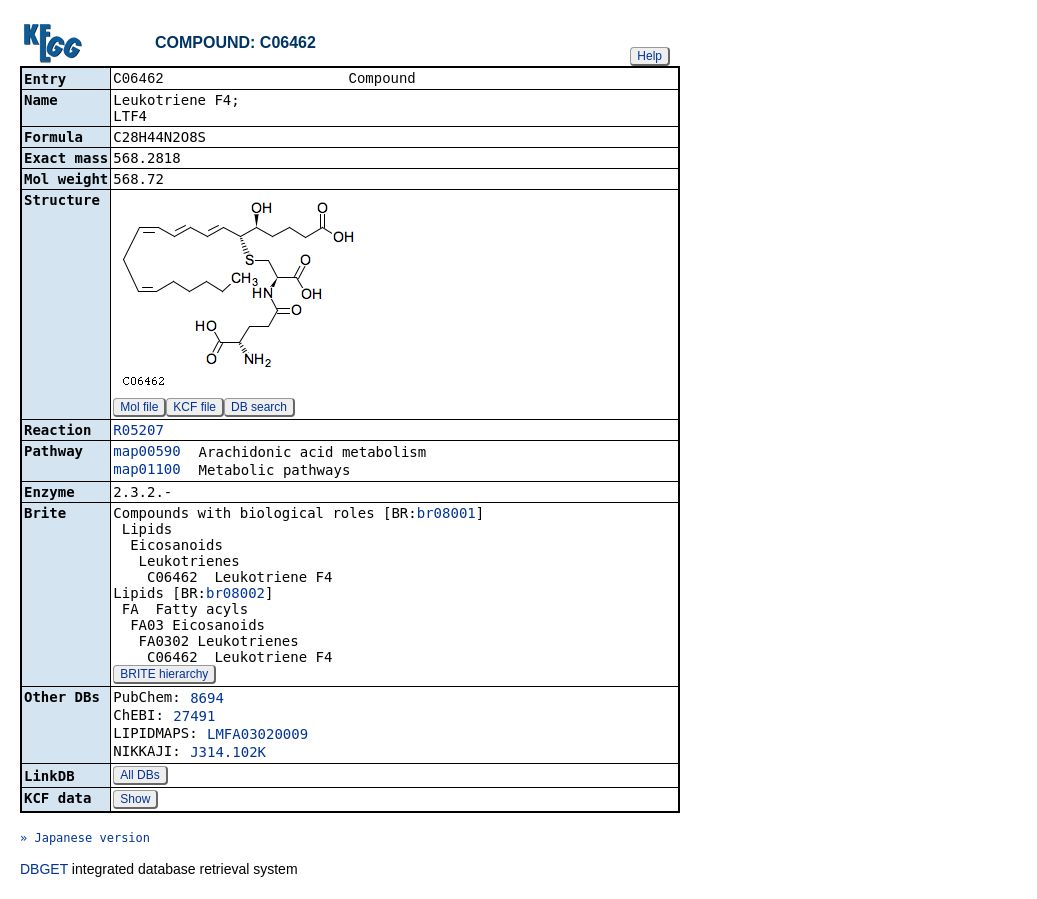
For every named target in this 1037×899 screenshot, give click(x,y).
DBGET (44, 871)
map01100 (146, 471)
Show (135, 801)
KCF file (194, 409)
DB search (259, 409)
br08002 (235, 595)
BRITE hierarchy (164, 676)
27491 (194, 718)
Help (649, 56)
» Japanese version (85, 840)
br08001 (446, 515)
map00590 (146, 453)
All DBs (139, 777)
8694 (207, 700)
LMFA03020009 (257, 736)
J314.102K (228, 754)
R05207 (138, 432)
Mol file (139, 409)
